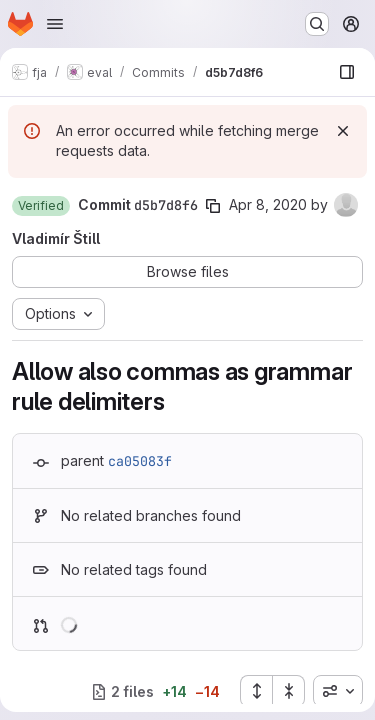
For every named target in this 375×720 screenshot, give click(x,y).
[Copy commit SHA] (213, 206)
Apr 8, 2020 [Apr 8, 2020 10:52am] (268, 204)
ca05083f (140, 461)
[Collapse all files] (289, 691)
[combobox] (338, 691)
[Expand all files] (256, 691)
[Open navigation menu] (55, 24)
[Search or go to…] (317, 24)
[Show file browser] (347, 72)
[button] (41, 206)
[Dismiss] (343, 131)
